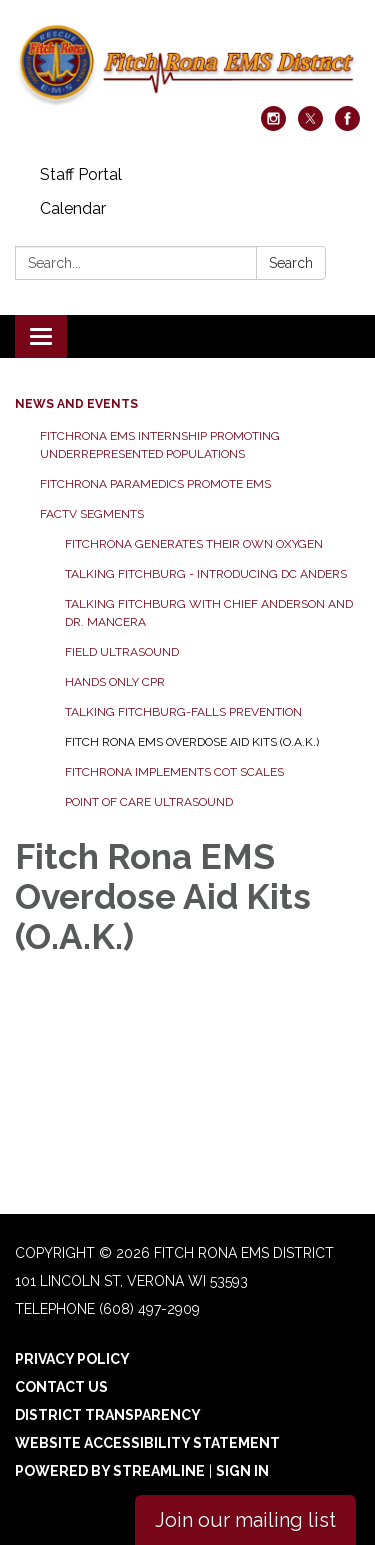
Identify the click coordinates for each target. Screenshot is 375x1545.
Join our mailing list (245, 1520)
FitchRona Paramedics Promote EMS (155, 484)
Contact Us (61, 1387)
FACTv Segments (92, 514)
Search (291, 263)
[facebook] (347, 125)
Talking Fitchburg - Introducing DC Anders (206, 574)
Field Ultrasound (122, 652)
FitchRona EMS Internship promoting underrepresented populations (160, 445)
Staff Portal (81, 174)
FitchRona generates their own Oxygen (194, 544)
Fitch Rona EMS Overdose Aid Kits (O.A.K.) (192, 742)
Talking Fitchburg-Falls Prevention (183, 712)
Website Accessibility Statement (147, 1443)
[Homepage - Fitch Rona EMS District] (187, 63)
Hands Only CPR (115, 682)
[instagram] (273, 125)
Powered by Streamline (110, 1471)
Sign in (242, 1471)
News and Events (76, 404)
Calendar (73, 208)
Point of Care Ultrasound (149, 802)
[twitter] (310, 125)
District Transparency (108, 1415)
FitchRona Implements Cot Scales (174, 772)
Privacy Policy (72, 1359)
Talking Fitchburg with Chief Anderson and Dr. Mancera (209, 613)
